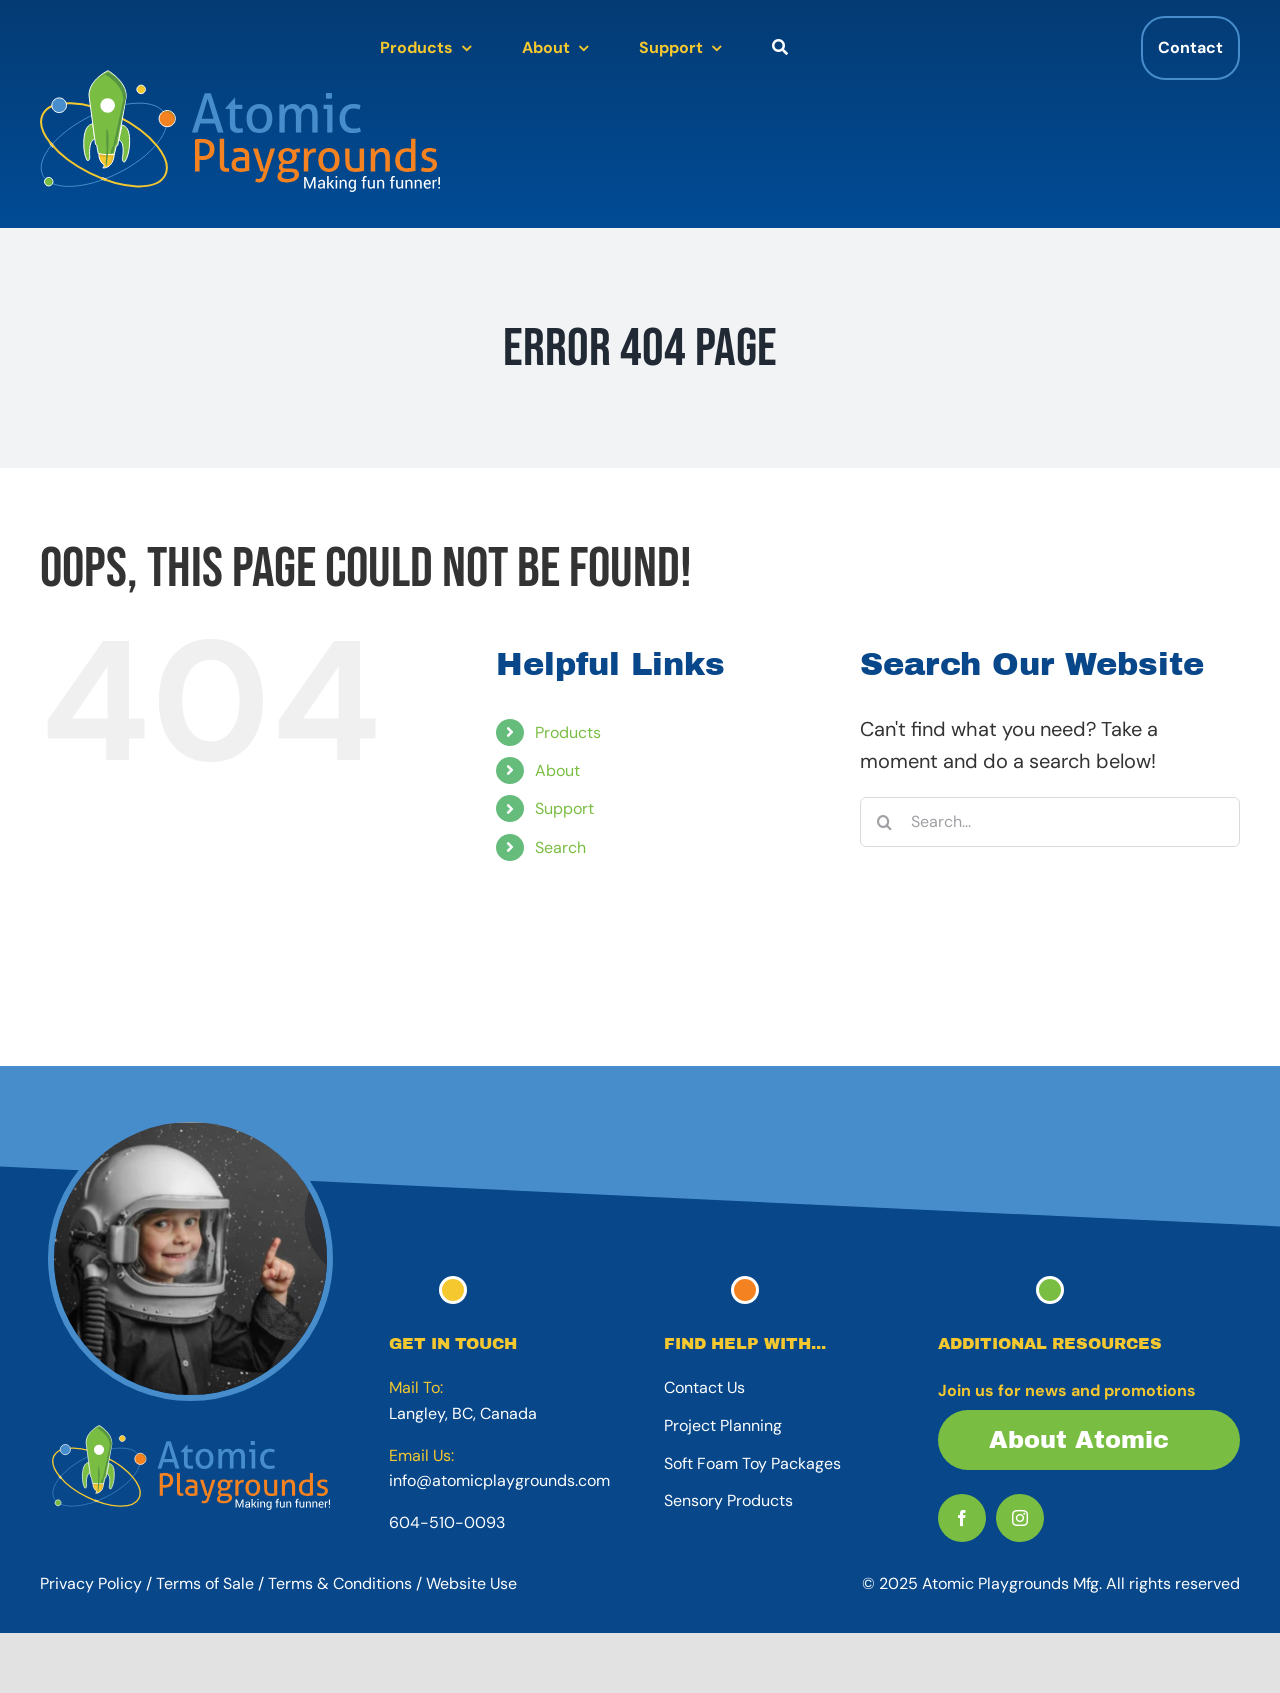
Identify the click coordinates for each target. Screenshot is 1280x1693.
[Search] (885, 822)
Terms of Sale (205, 1583)
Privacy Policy (91, 1583)
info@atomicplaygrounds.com (499, 1480)
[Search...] (1050, 822)
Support (564, 808)
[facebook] (962, 1518)
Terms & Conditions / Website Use (392, 1583)
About (557, 770)
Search (560, 847)
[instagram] (1020, 1518)
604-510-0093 (447, 1522)
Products (568, 732)
